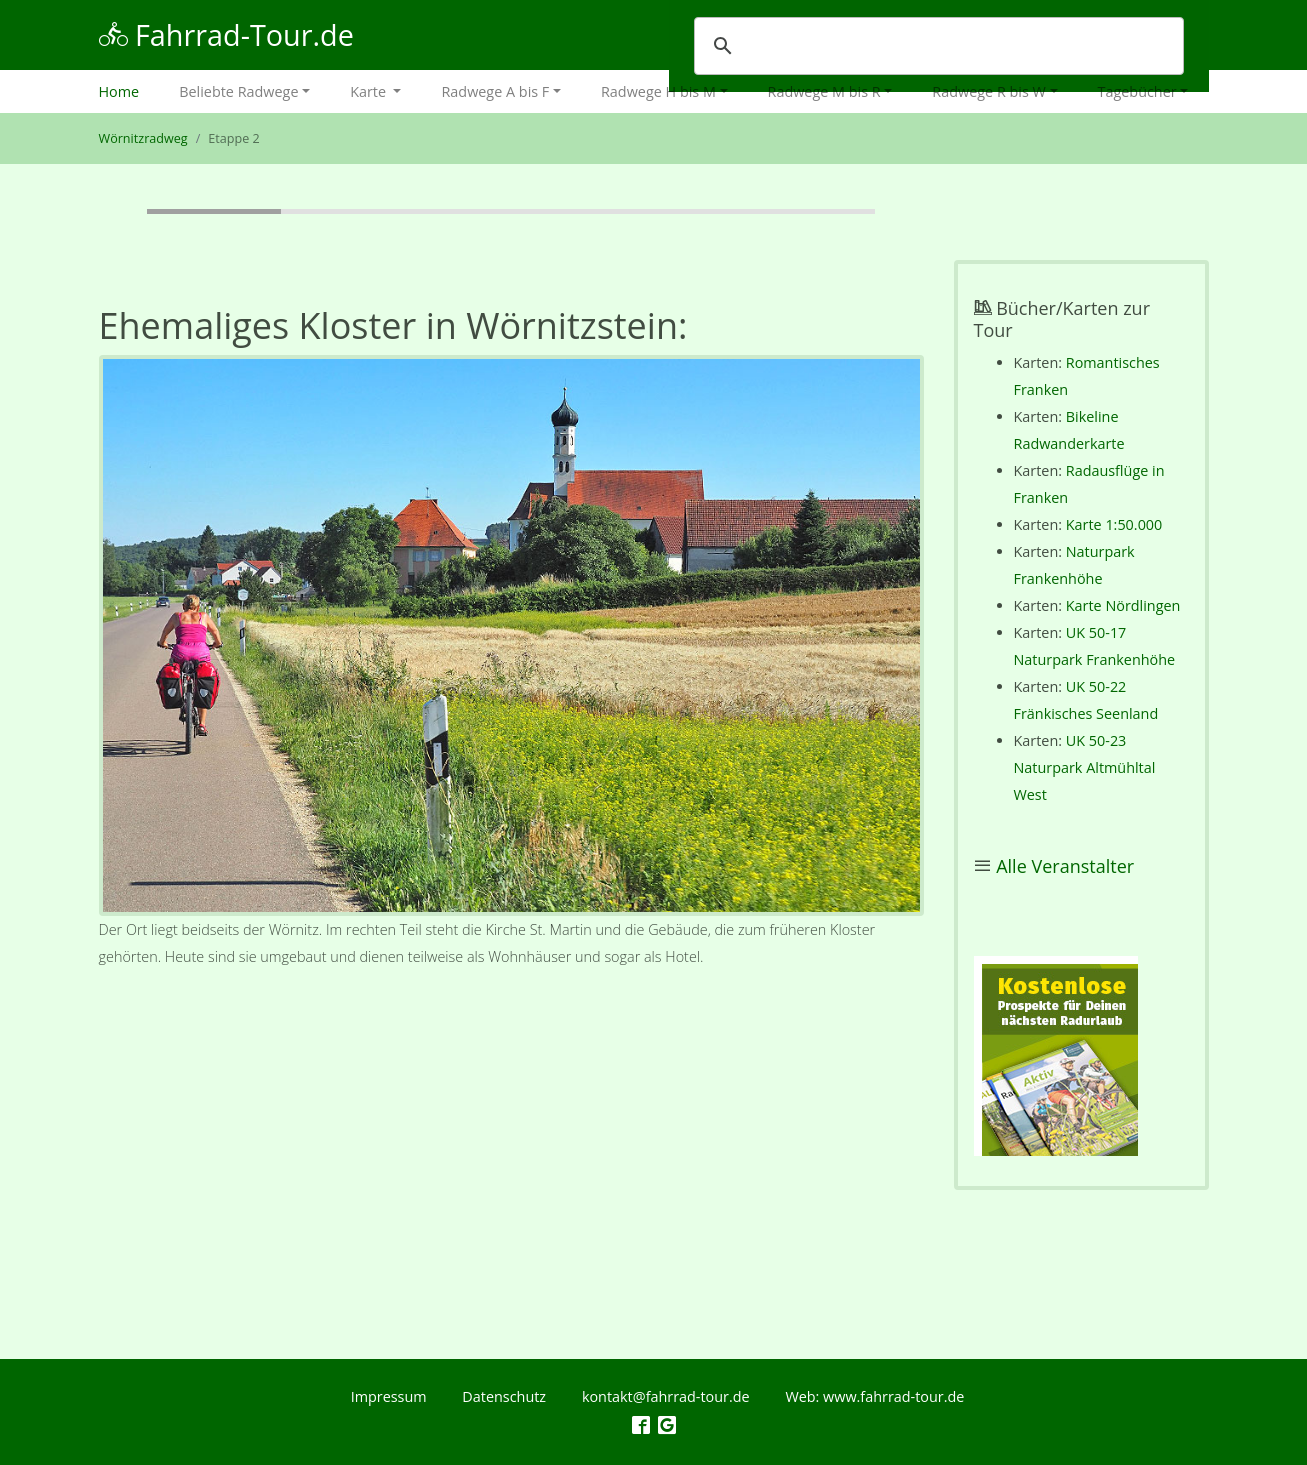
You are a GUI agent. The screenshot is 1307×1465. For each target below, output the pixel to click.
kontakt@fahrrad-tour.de (666, 1396)
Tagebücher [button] (1137, 91)
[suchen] (936, 46)
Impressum (389, 1396)
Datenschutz (504, 1396)
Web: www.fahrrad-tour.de (874, 1396)
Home (129, 89)
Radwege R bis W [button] (989, 91)
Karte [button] (370, 91)
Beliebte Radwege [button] (238, 91)
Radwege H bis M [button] (658, 91)
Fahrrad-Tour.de (226, 34)
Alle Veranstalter (1065, 866)
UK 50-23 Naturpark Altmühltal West (1085, 767)
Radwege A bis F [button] (495, 91)
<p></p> (1056, 1056)
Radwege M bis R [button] (824, 91)
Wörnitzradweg (143, 138)
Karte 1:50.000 (1114, 524)
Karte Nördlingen (1123, 605)
